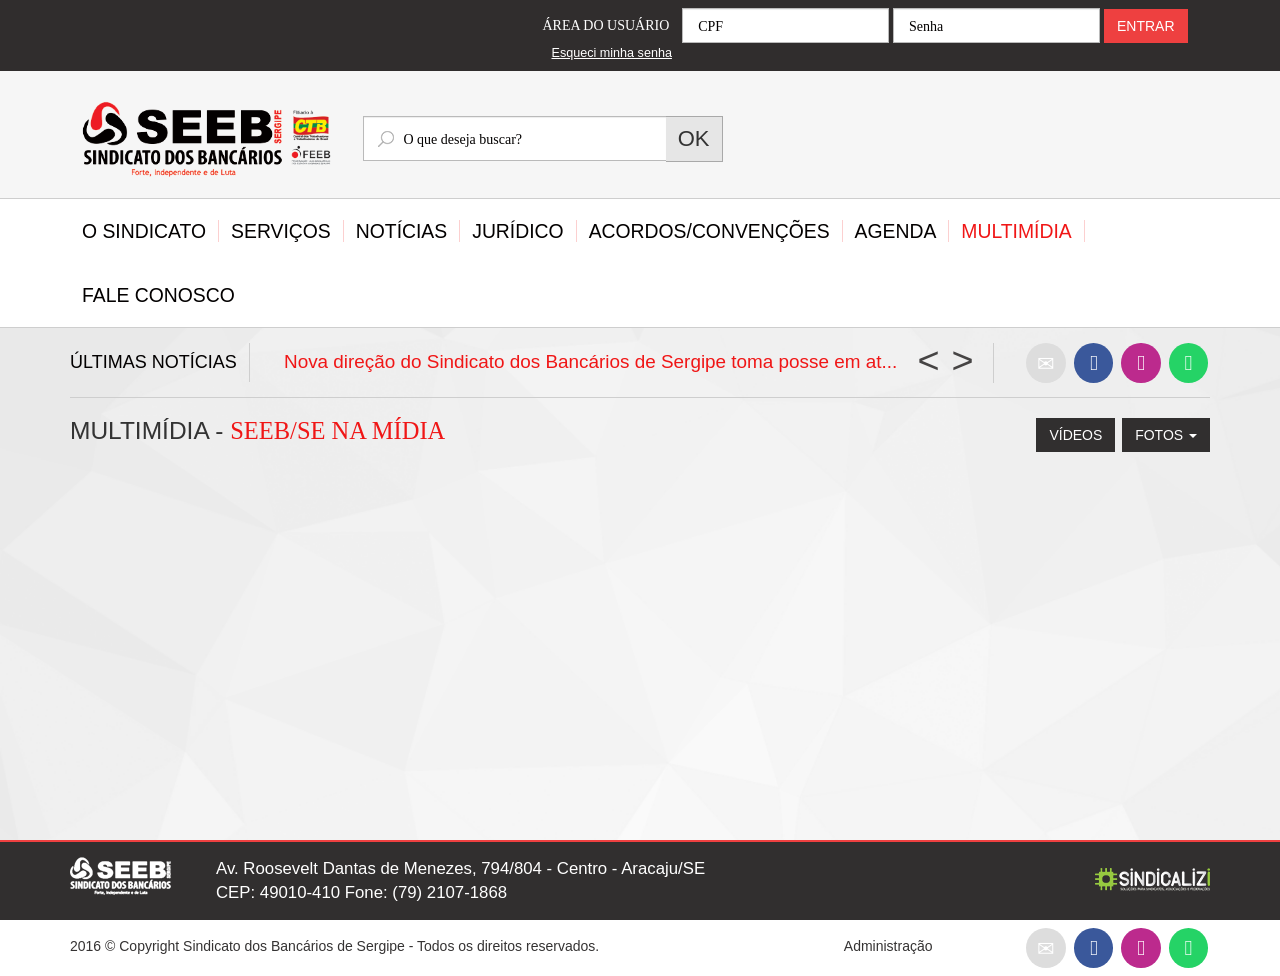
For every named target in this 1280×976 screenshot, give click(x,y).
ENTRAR (1146, 26)
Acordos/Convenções (709, 231)
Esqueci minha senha (612, 53)
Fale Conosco (158, 295)
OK (694, 138)
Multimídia (1016, 231)
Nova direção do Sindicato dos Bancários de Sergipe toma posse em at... (590, 361)
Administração (888, 946)
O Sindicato (144, 231)
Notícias (401, 231)
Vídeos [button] (1075, 435)
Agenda (896, 231)
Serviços (281, 231)
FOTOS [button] (1166, 435)
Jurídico (517, 231)
